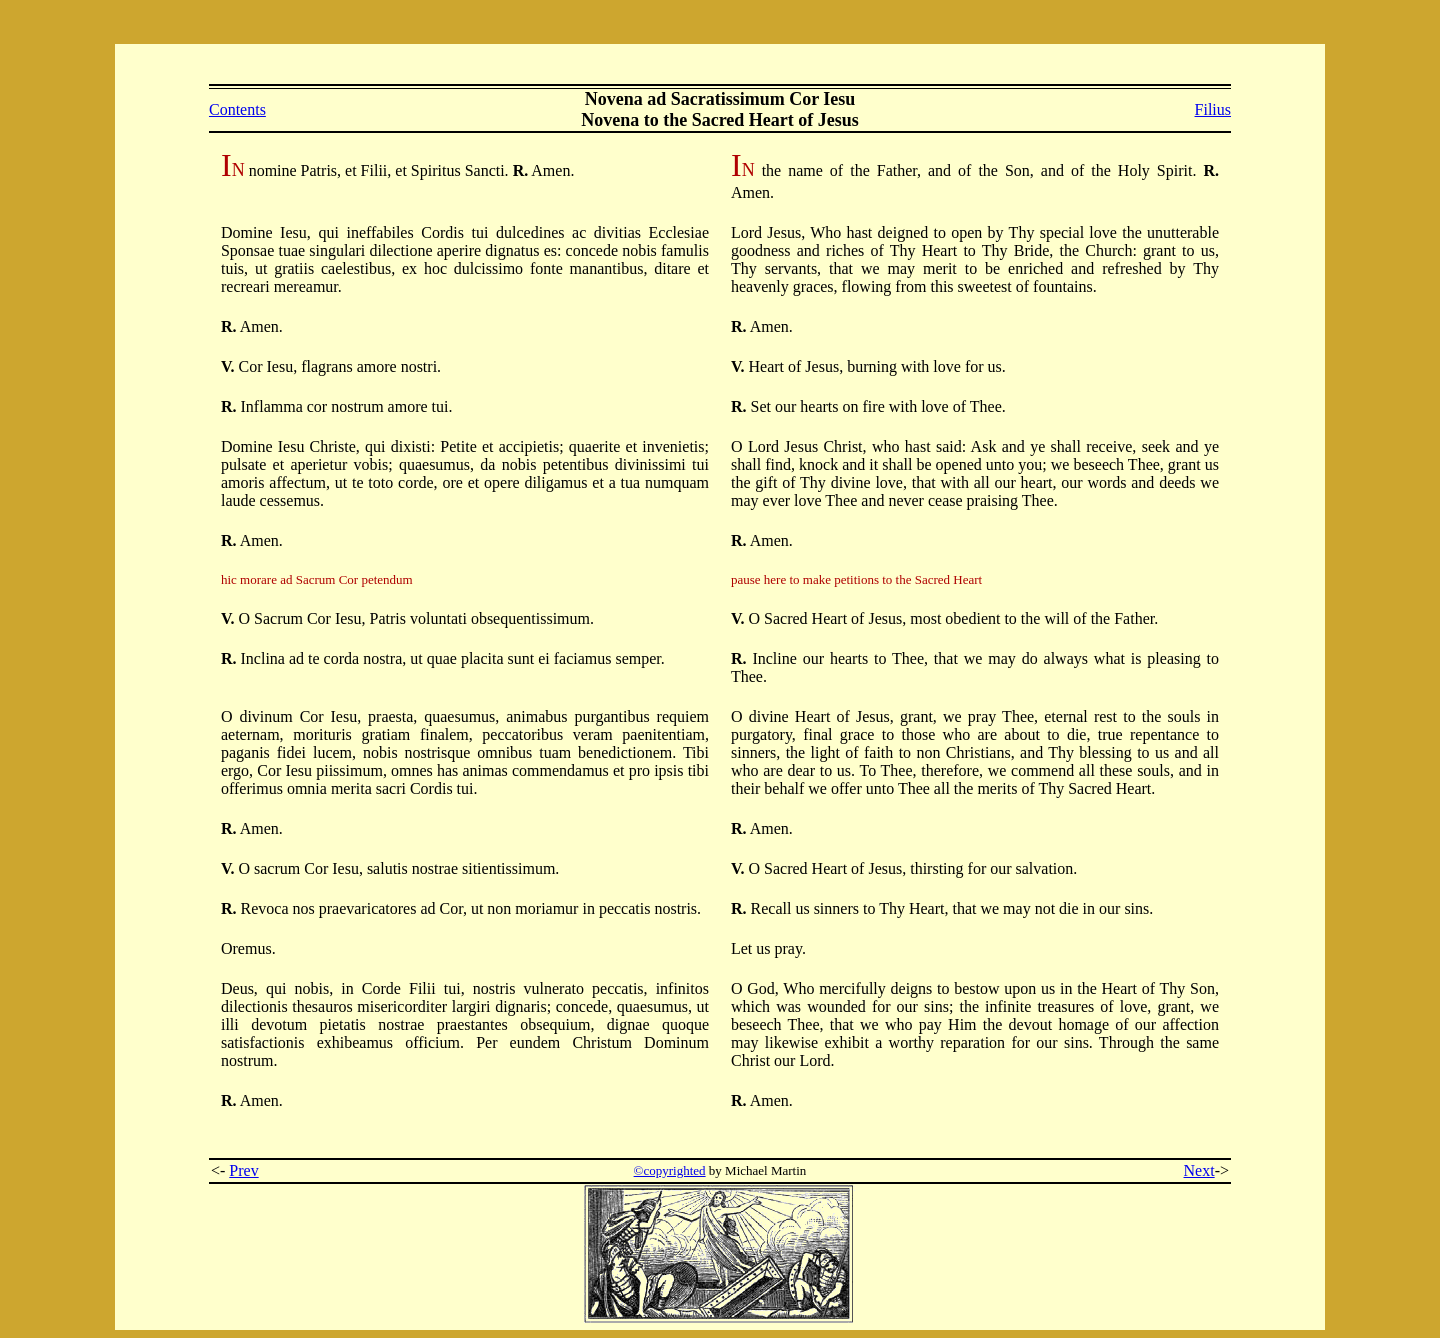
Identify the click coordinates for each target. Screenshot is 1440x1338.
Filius (1213, 109)
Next (1199, 1170)
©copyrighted (670, 1170)
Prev (243, 1170)
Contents (237, 109)
